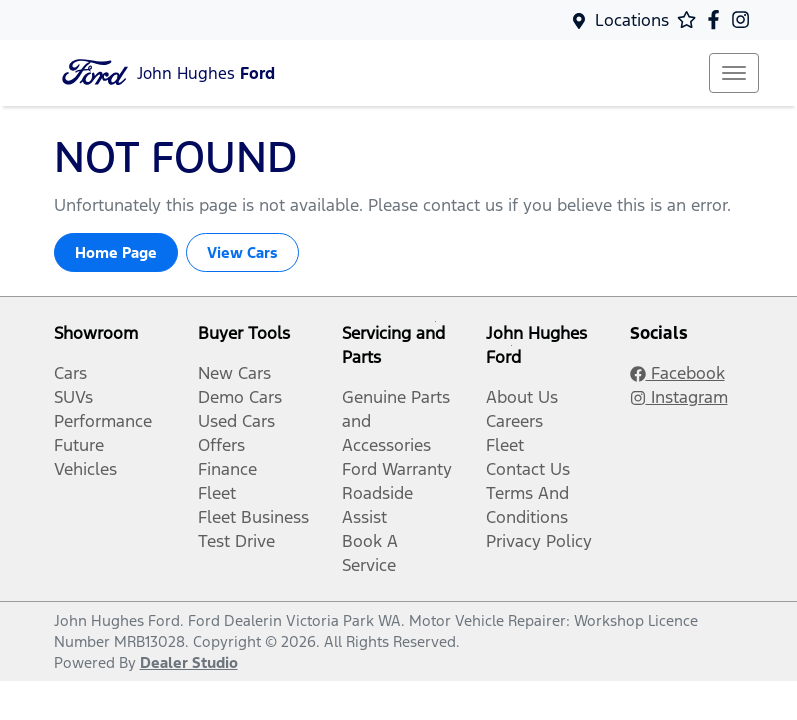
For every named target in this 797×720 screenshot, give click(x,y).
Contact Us (528, 469)
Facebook (677, 373)
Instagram (679, 397)
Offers (221, 445)
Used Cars (236, 421)
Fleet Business (253, 517)
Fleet (217, 493)
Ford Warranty (397, 469)
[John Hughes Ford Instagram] (744, 19)
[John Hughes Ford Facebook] (717, 19)
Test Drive (236, 541)
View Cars (242, 252)
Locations (632, 20)
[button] (734, 73)
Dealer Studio (189, 662)
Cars (70, 373)
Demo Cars (240, 397)
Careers (514, 421)
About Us (522, 397)
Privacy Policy (539, 541)
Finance (227, 469)
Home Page (116, 252)
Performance (103, 421)
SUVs (73, 397)
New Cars (234, 373)
